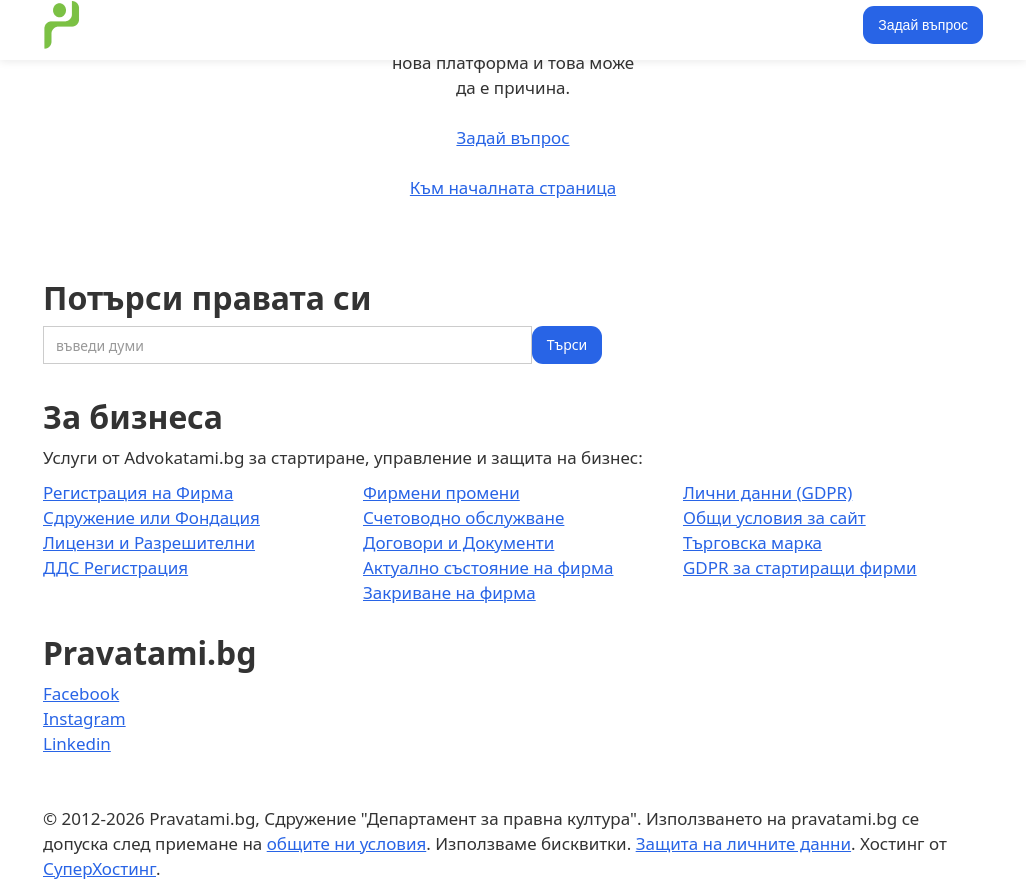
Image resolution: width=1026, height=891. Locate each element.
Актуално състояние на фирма (488, 567)
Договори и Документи (458, 542)
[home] (62, 25)
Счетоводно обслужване (463, 517)
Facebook (81, 693)
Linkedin (77, 743)
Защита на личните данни (743, 843)
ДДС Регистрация (115, 567)
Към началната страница (513, 187)
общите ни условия (347, 843)
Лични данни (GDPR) (767, 492)
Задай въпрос (923, 25)
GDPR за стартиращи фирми (800, 567)
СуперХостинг (99, 868)
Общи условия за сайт (774, 517)
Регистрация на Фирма (138, 492)
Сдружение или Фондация (151, 517)
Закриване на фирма (449, 592)
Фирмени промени (441, 492)
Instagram (84, 718)
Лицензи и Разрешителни (149, 542)
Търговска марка (752, 542)
